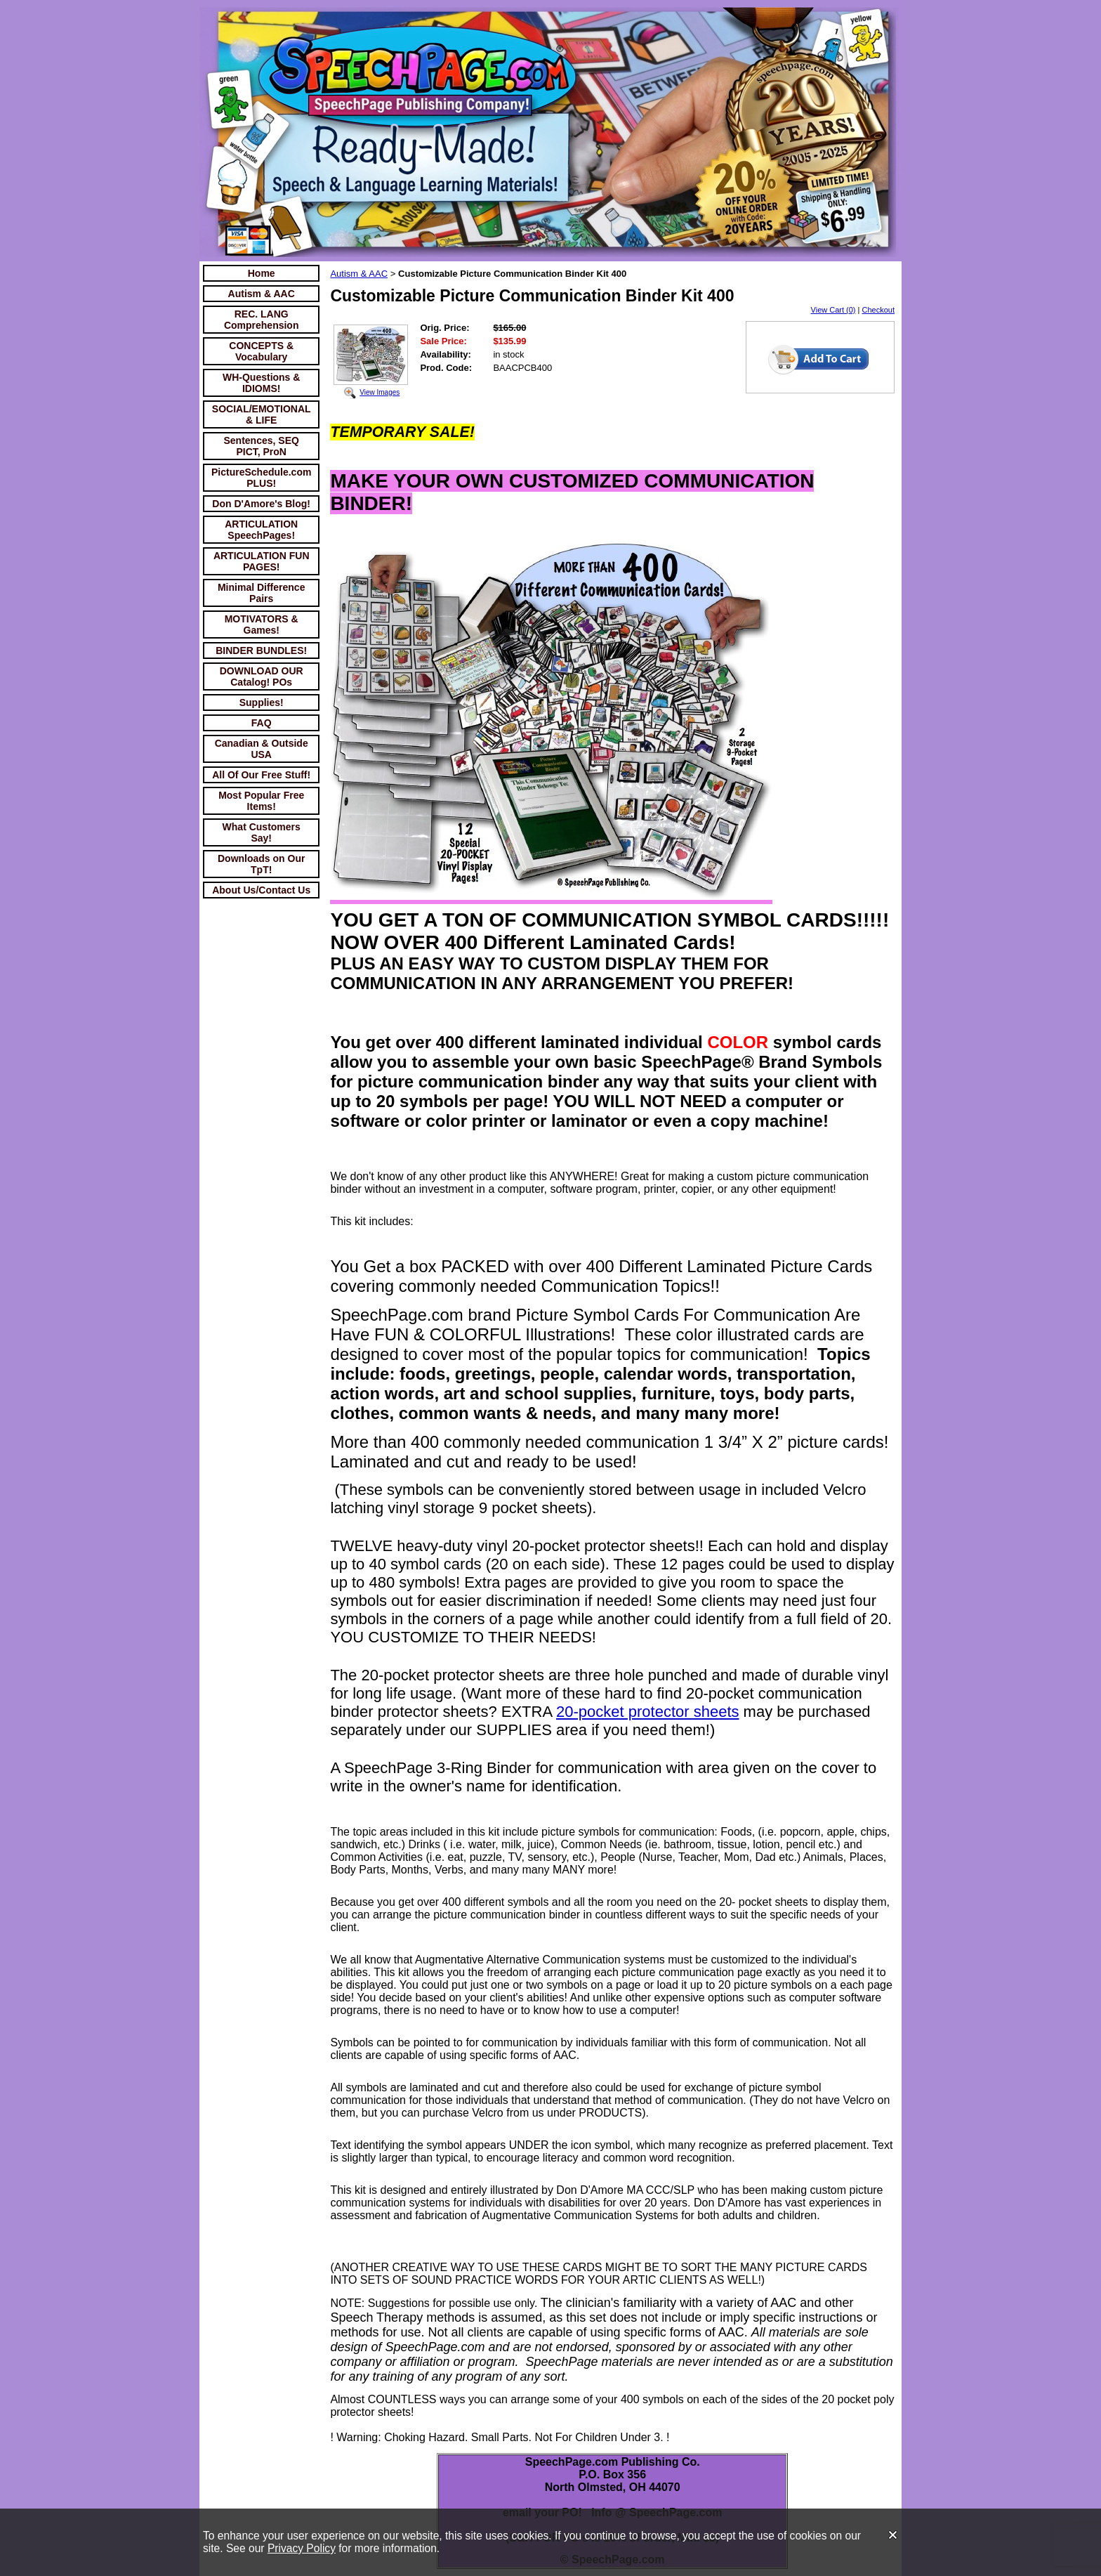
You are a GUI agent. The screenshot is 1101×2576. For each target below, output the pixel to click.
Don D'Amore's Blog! (261, 503)
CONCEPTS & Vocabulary (261, 351)
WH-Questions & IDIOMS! (261, 383)
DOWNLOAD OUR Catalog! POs (261, 676)
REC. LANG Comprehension (261, 319)
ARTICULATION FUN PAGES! (261, 561)
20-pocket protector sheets (647, 1711)
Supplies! (261, 702)
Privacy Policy (302, 2548)
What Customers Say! (262, 832)
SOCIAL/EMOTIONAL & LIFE (261, 414)
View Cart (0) (833, 310)
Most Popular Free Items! (261, 801)
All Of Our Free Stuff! (261, 774)
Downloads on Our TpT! (261, 864)
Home (261, 273)
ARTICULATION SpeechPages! (261, 529)
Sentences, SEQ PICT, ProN (261, 446)
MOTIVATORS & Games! (261, 624)
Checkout (878, 310)
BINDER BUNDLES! (261, 650)
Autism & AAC (261, 293)
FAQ (261, 722)
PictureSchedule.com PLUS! (261, 477)
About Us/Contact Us (261, 890)
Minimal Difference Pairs (261, 593)
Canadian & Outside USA (261, 749)
